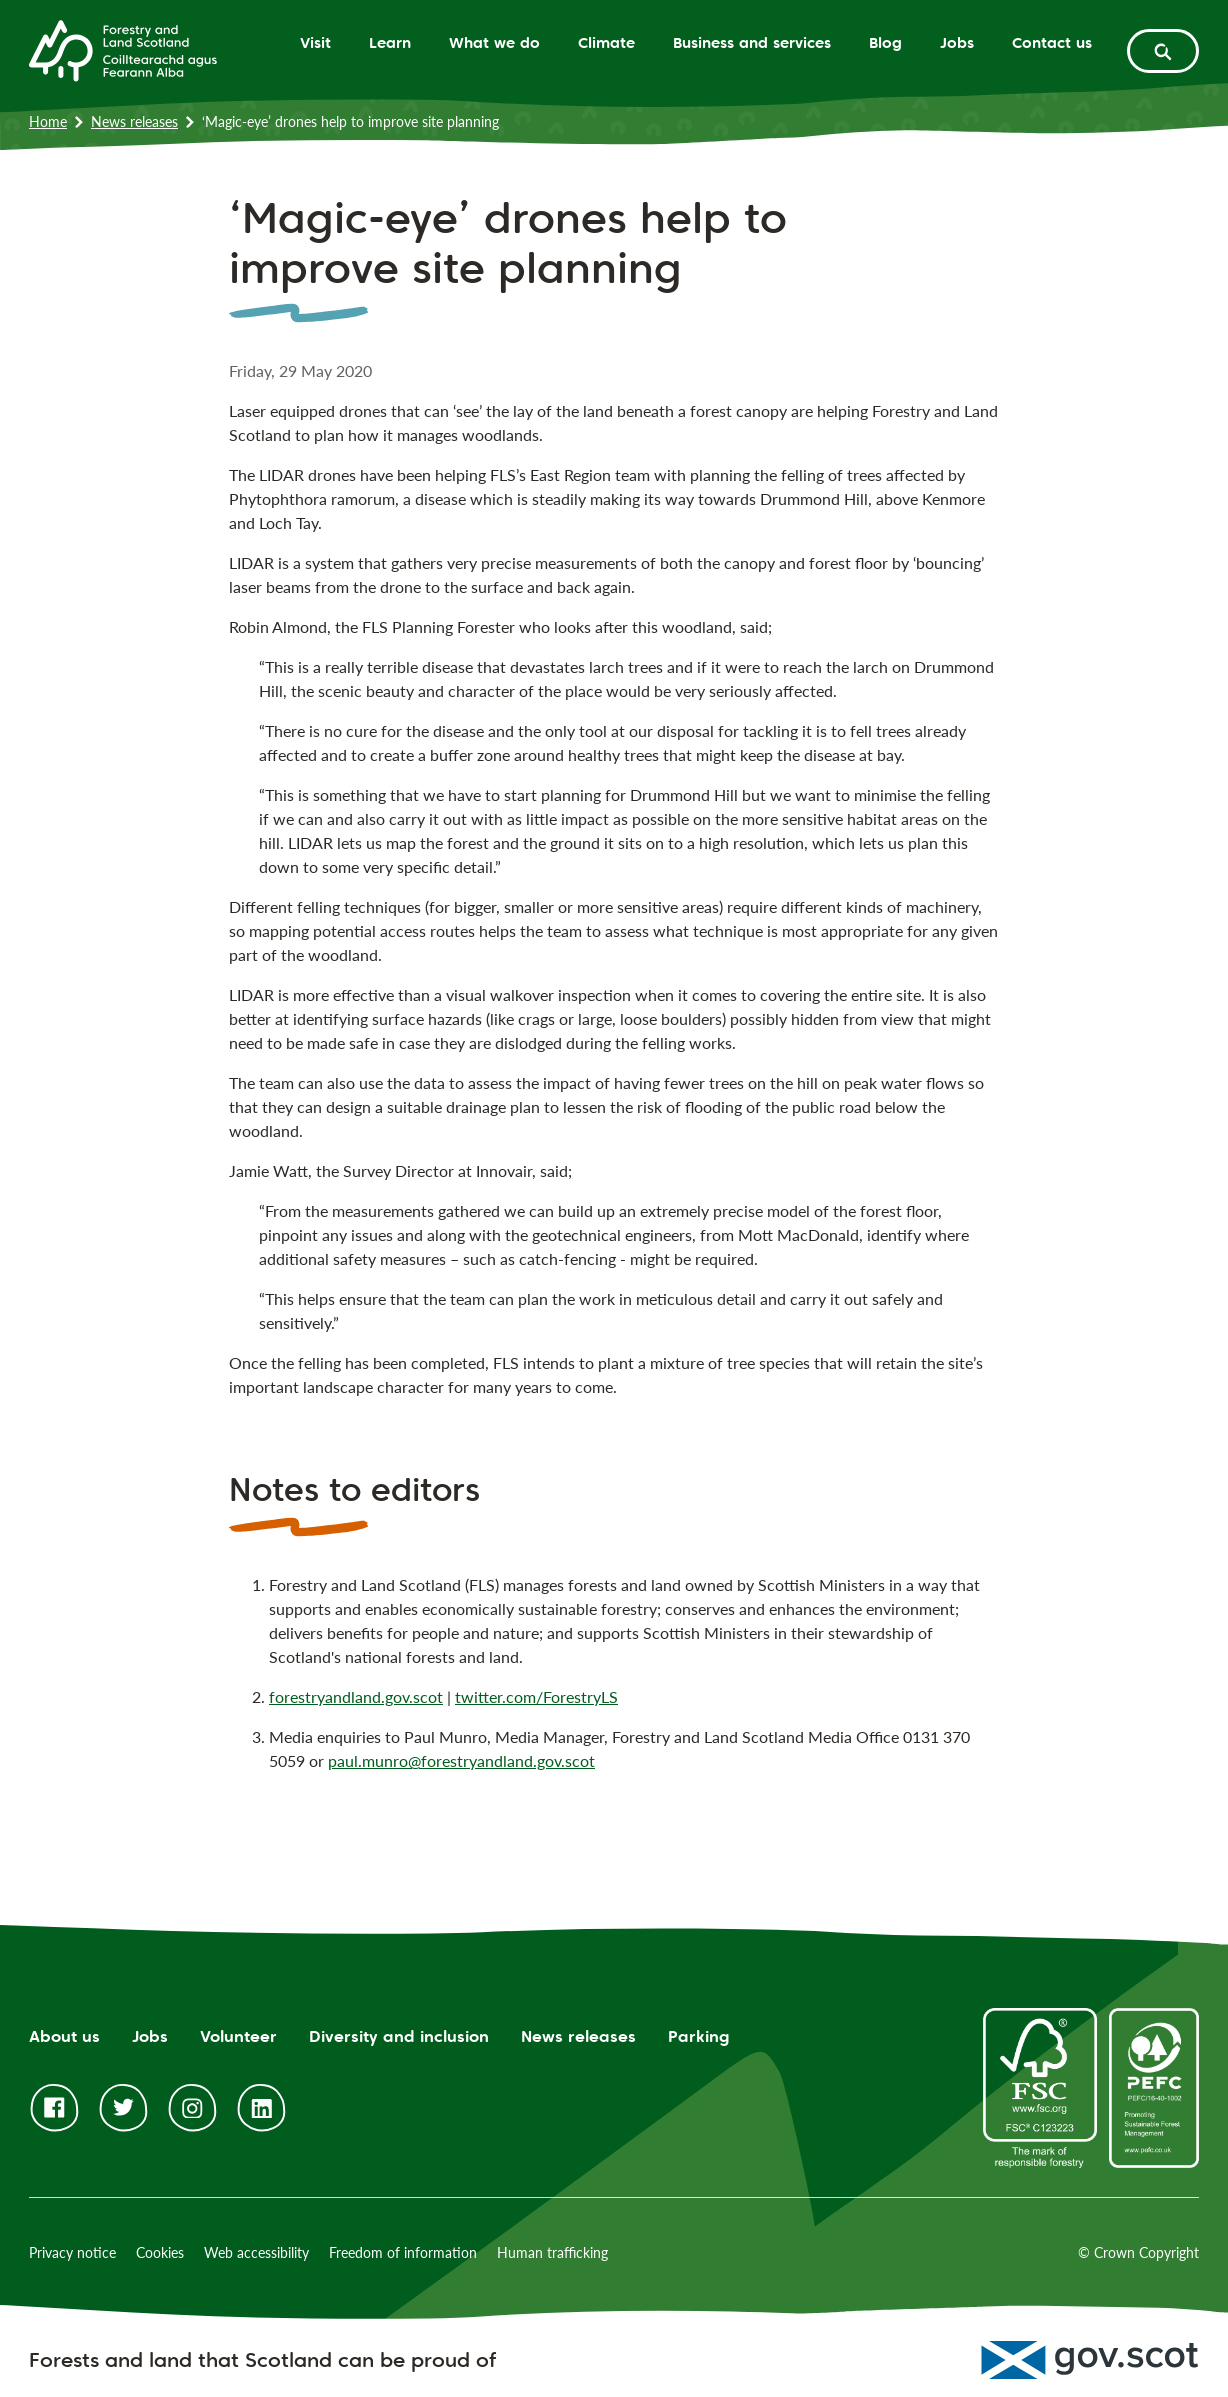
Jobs (957, 42)
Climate (606, 42)
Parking (699, 2036)
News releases (134, 121)
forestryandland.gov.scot (356, 1696)
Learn (390, 42)
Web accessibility (256, 2252)
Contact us (1052, 42)
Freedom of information (403, 2252)
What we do (494, 42)
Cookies (160, 2252)
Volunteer (238, 2036)
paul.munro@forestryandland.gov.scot (461, 1760)
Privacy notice (72, 2252)
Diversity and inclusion (399, 2036)
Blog (885, 42)
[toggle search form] (1163, 51)
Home (48, 121)
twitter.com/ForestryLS (536, 1696)
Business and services (752, 42)
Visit (315, 42)
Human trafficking (552, 2252)
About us (64, 2036)
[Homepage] (123, 49)
